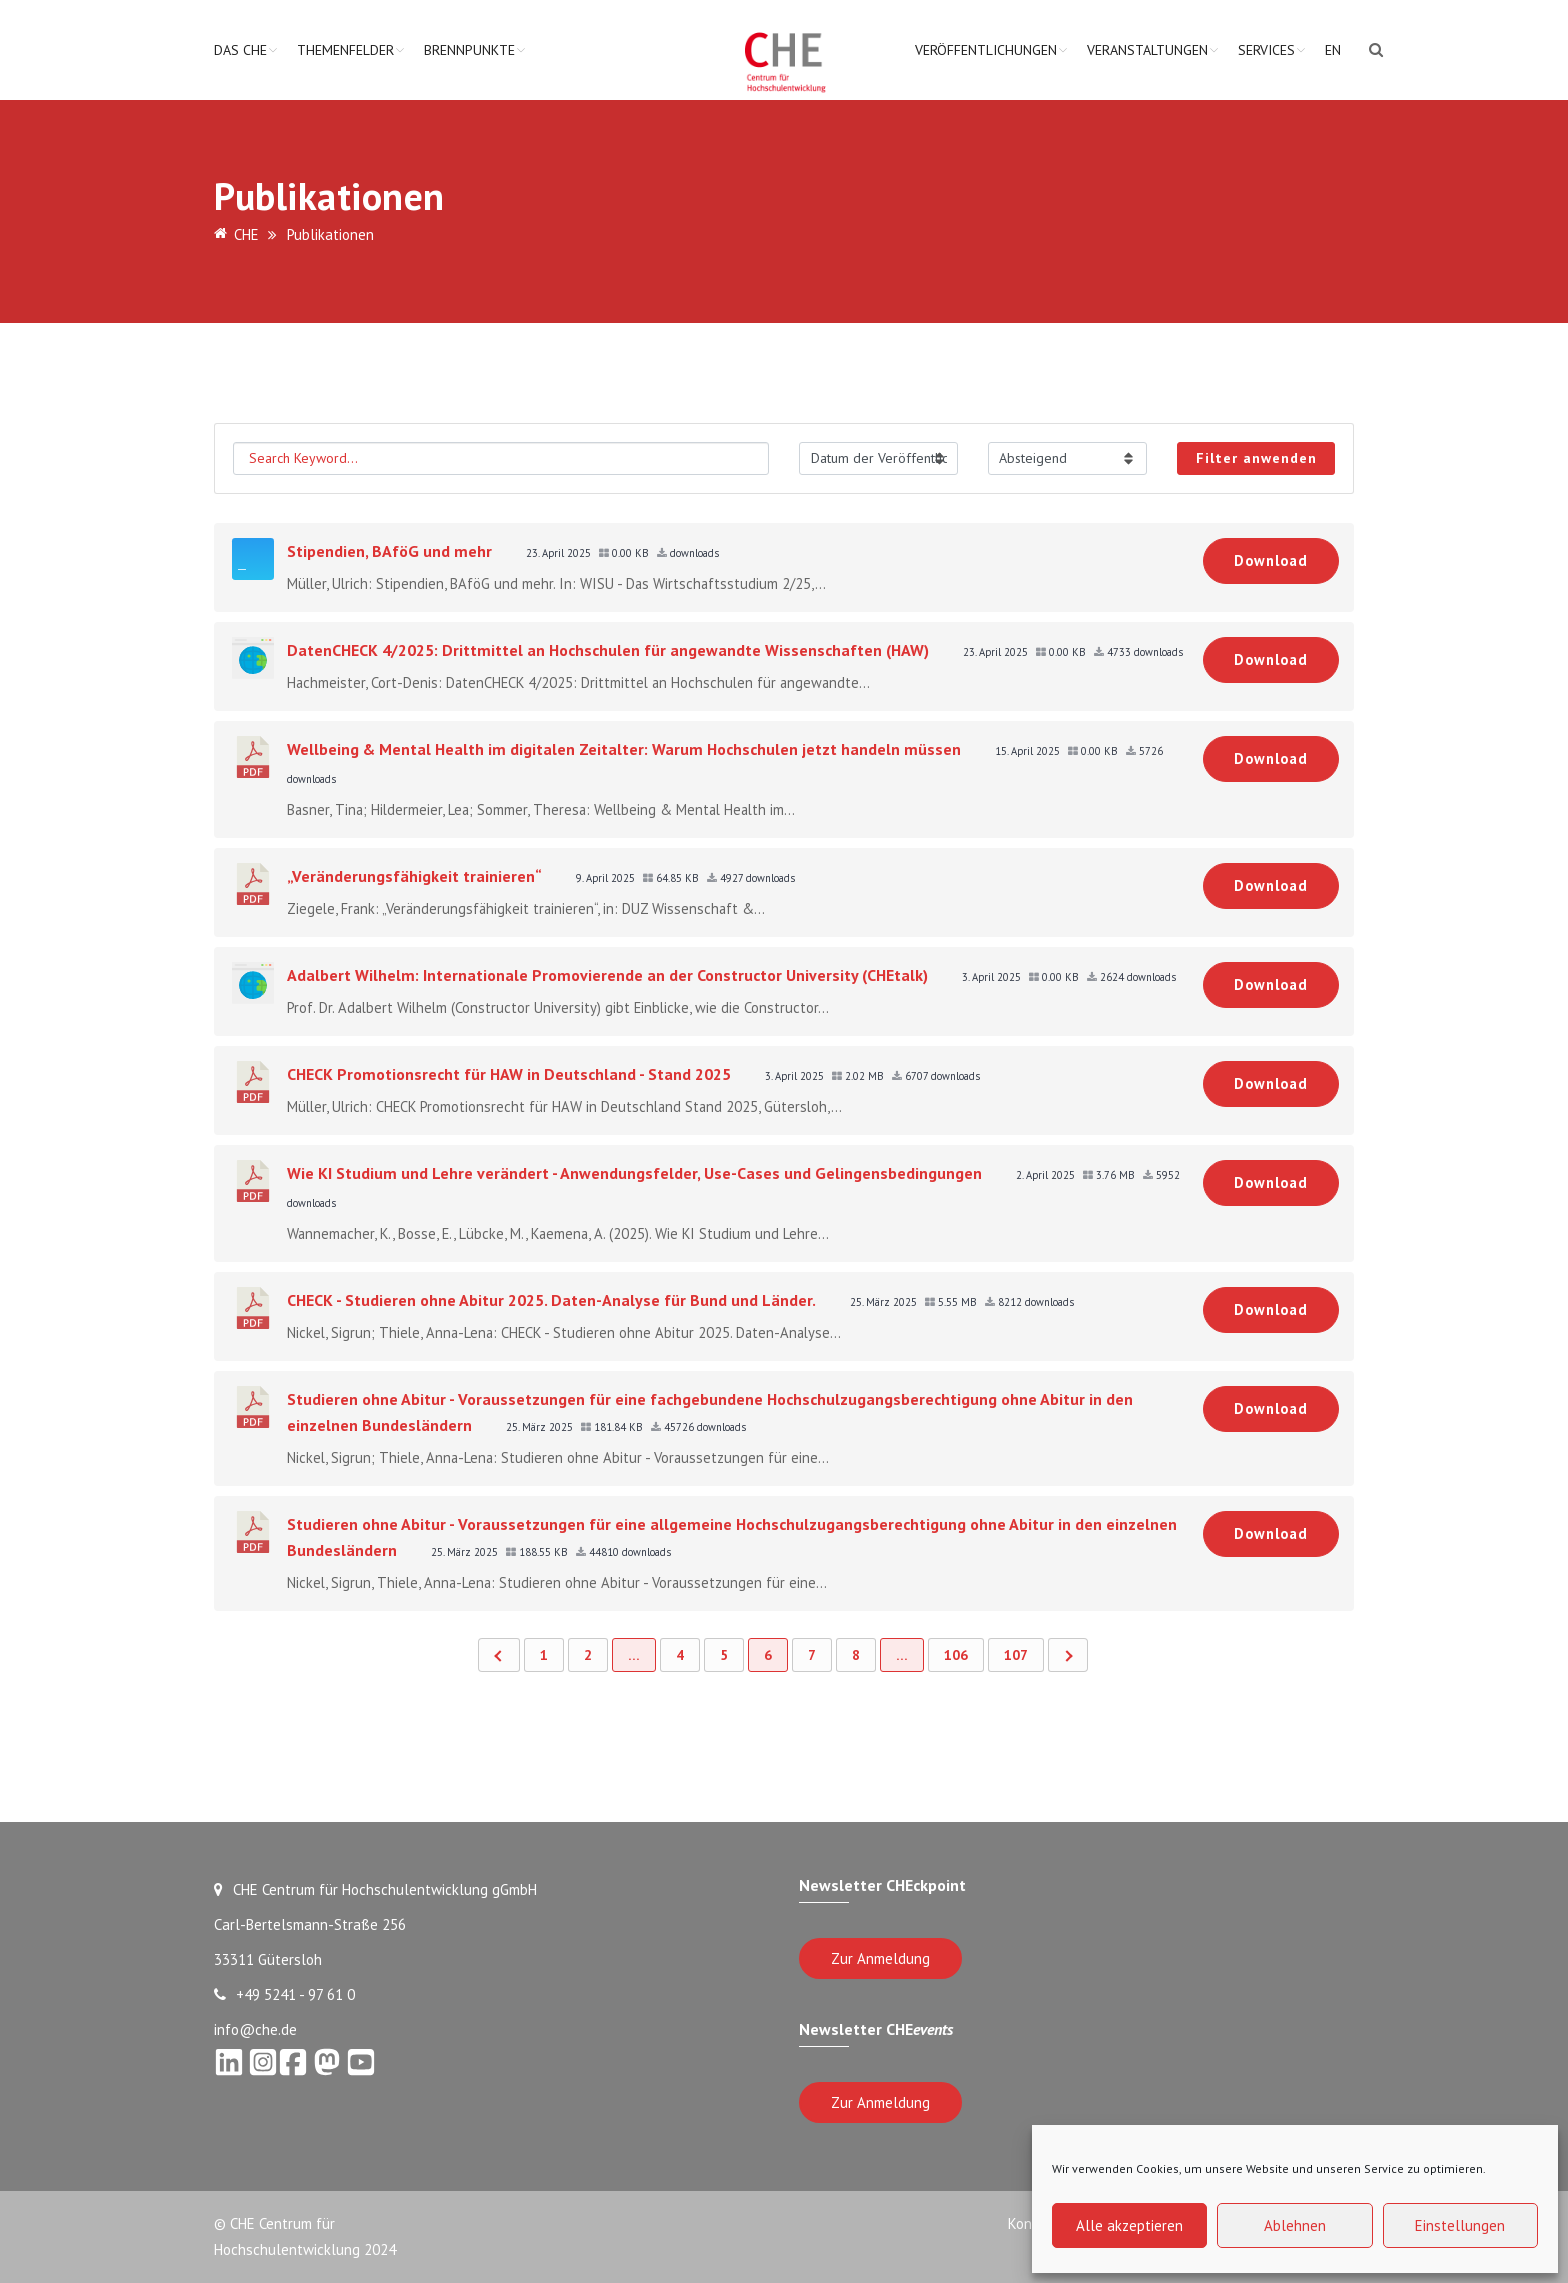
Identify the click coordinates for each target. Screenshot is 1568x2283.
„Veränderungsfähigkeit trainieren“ (414, 876)
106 (956, 1655)
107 (1016, 1655)
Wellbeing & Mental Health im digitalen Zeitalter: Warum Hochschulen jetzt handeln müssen (624, 749)
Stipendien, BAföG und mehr (389, 551)
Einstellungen (1460, 2225)
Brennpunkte (469, 50)
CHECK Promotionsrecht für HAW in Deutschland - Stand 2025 (509, 1074)
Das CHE (240, 50)
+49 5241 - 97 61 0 (284, 1994)
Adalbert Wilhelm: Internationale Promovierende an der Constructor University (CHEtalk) (607, 975)
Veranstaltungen (1147, 50)
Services (1266, 50)
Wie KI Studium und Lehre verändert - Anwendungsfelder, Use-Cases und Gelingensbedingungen (634, 1173)
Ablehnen (1295, 2225)
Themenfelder (345, 50)
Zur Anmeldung (880, 1958)
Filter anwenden (1256, 458)
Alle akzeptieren (1129, 2225)
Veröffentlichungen (986, 50)
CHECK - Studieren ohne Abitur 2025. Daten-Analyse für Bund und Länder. (551, 1300)
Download (1271, 560)
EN (1333, 50)
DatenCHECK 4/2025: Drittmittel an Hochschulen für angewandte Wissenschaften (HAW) (608, 650)
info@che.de (255, 2029)
